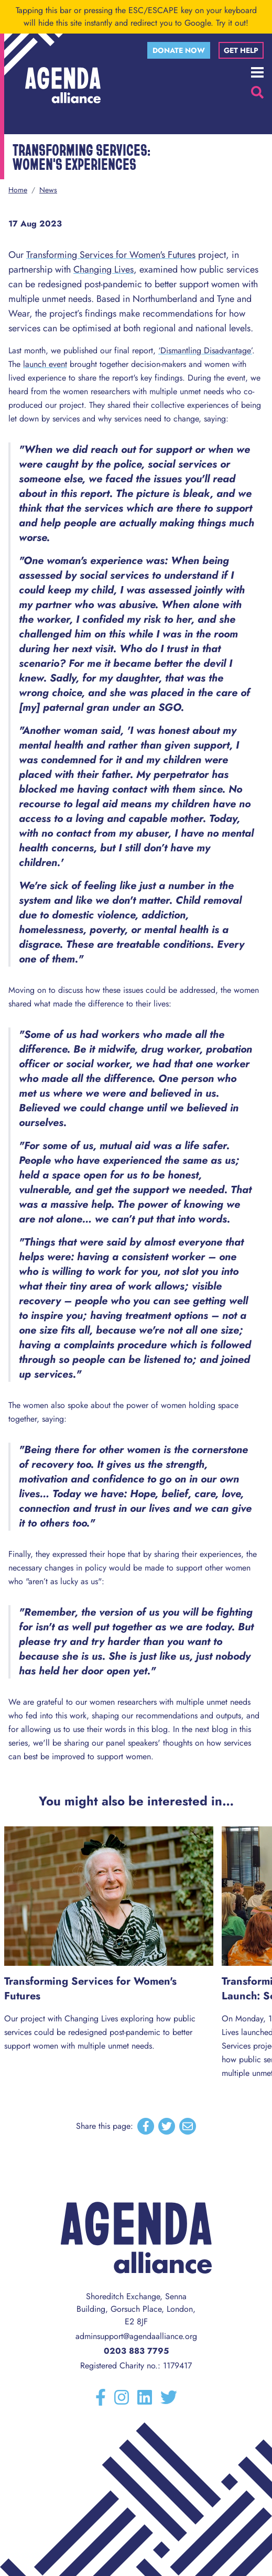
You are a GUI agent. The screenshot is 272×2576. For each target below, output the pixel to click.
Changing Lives (103, 269)
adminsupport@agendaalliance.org (136, 2336)
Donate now (179, 50)
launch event (45, 364)
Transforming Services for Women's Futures (110, 255)
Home (17, 190)
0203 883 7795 (136, 2351)
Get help (241, 50)
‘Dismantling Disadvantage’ (205, 350)
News (48, 190)
